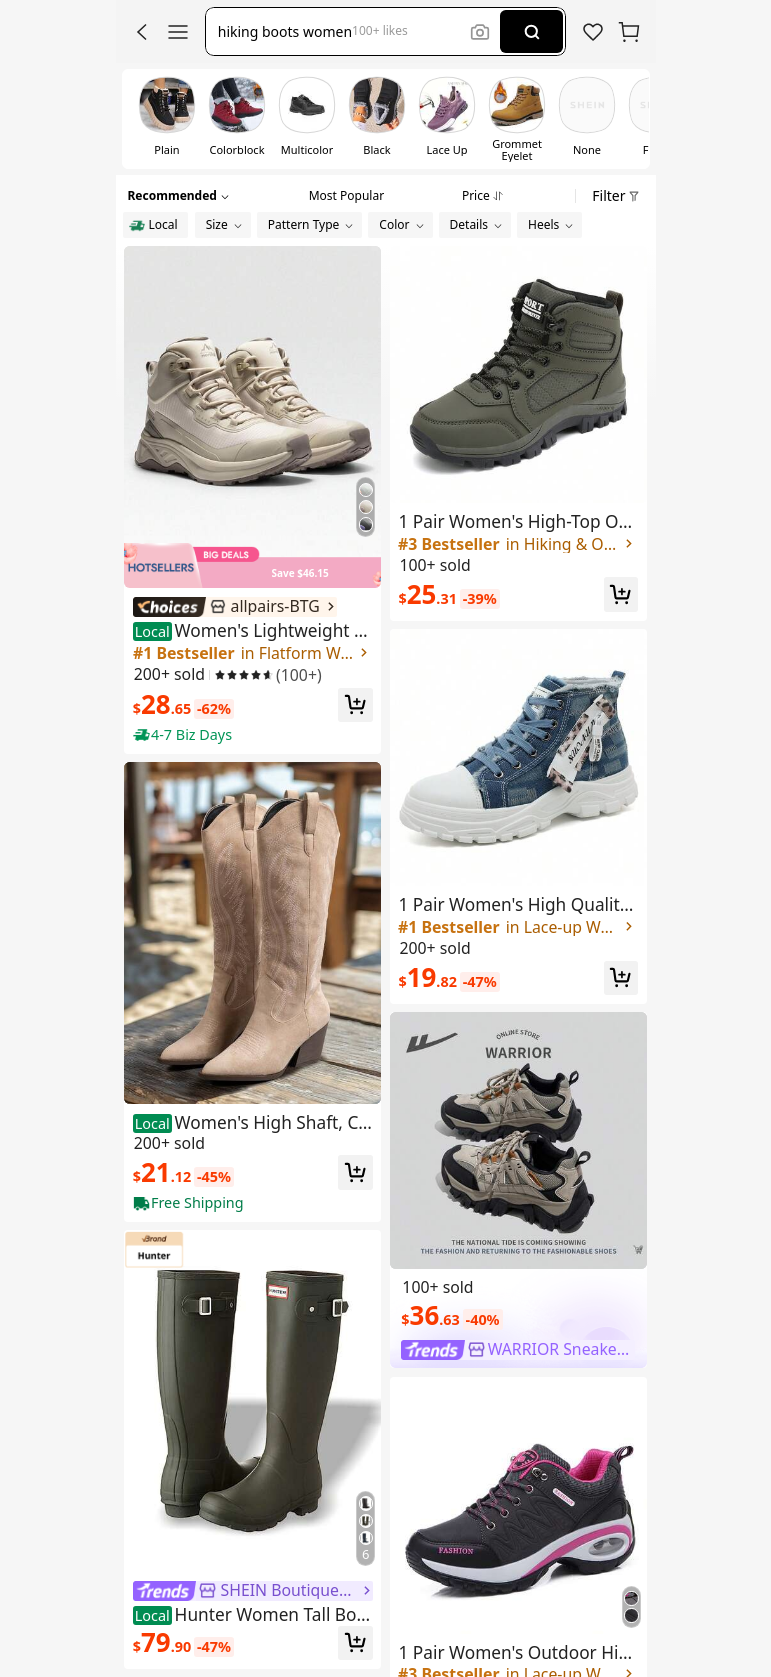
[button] (142, 31)
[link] (593, 31)
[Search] (531, 31)
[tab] (346, 193)
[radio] (155, 225)
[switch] (167, 119)
